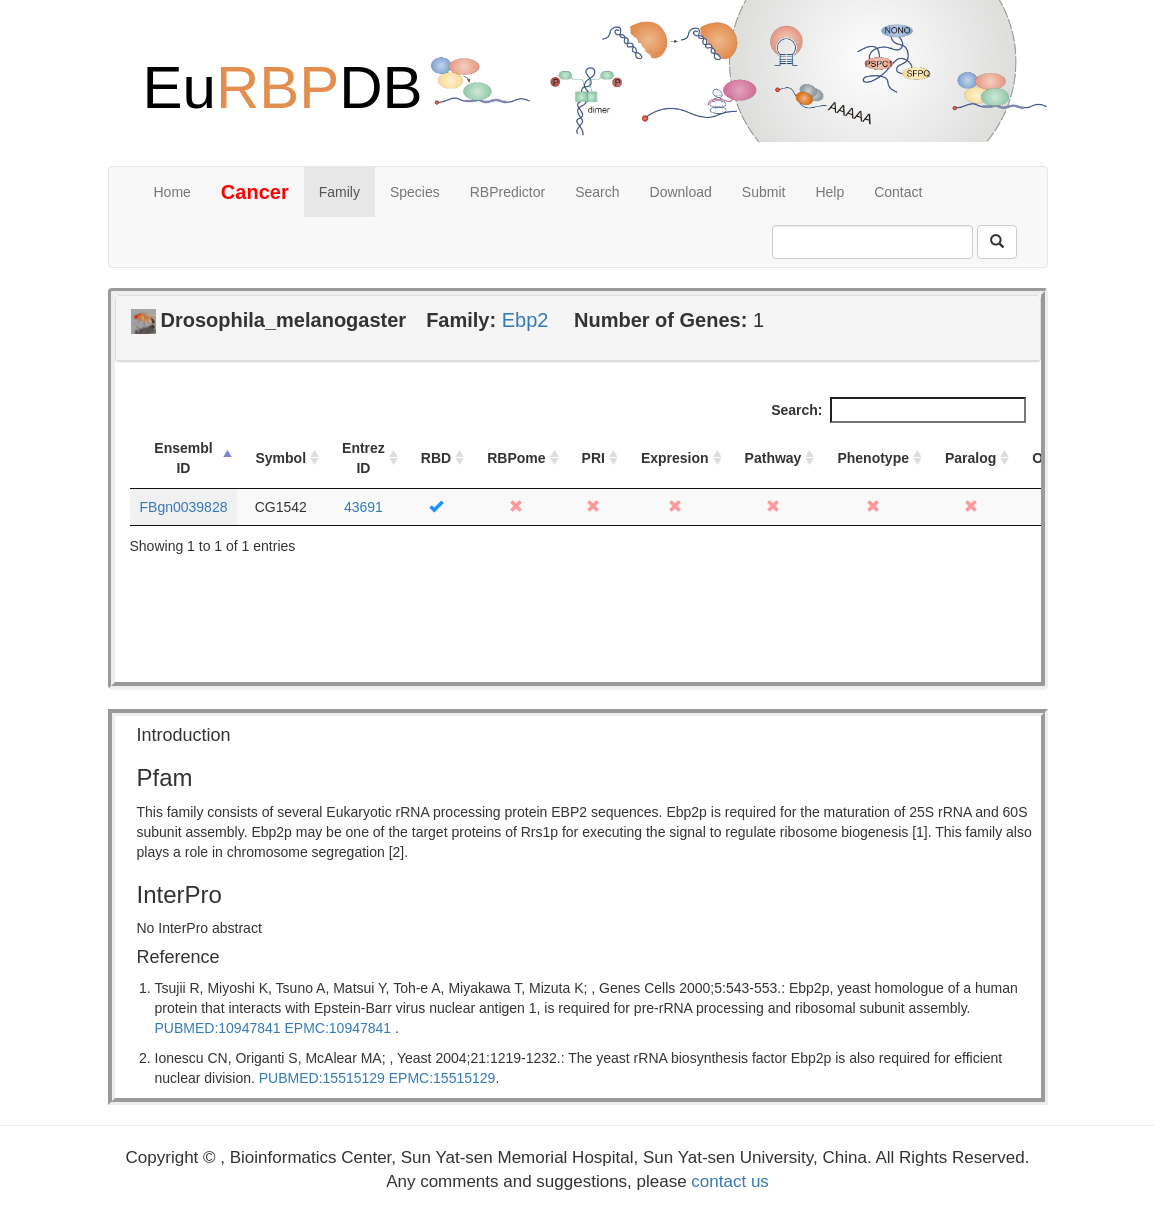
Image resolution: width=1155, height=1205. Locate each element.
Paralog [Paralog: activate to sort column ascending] (970, 458)
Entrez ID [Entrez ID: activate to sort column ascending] (363, 458)
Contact (898, 192)
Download (681, 192)
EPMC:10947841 (337, 1028)
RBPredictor (507, 192)
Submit (764, 192)
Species (415, 192)
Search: (898, 410)
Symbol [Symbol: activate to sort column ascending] (280, 458)
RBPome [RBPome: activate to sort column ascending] (516, 458)
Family (339, 192)
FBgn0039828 (184, 507)
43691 (363, 507)
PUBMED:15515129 (322, 1078)
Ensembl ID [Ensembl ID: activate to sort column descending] (183, 458)
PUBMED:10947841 (218, 1028)
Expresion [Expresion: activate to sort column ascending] (675, 458)
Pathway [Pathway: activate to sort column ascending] (773, 458)
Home (172, 192)
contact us (730, 1181)
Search (597, 192)
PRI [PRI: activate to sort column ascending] (593, 458)
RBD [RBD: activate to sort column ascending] (436, 458)
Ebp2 (525, 320)
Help (829, 192)
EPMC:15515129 (442, 1078)
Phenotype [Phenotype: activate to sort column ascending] (873, 458)
